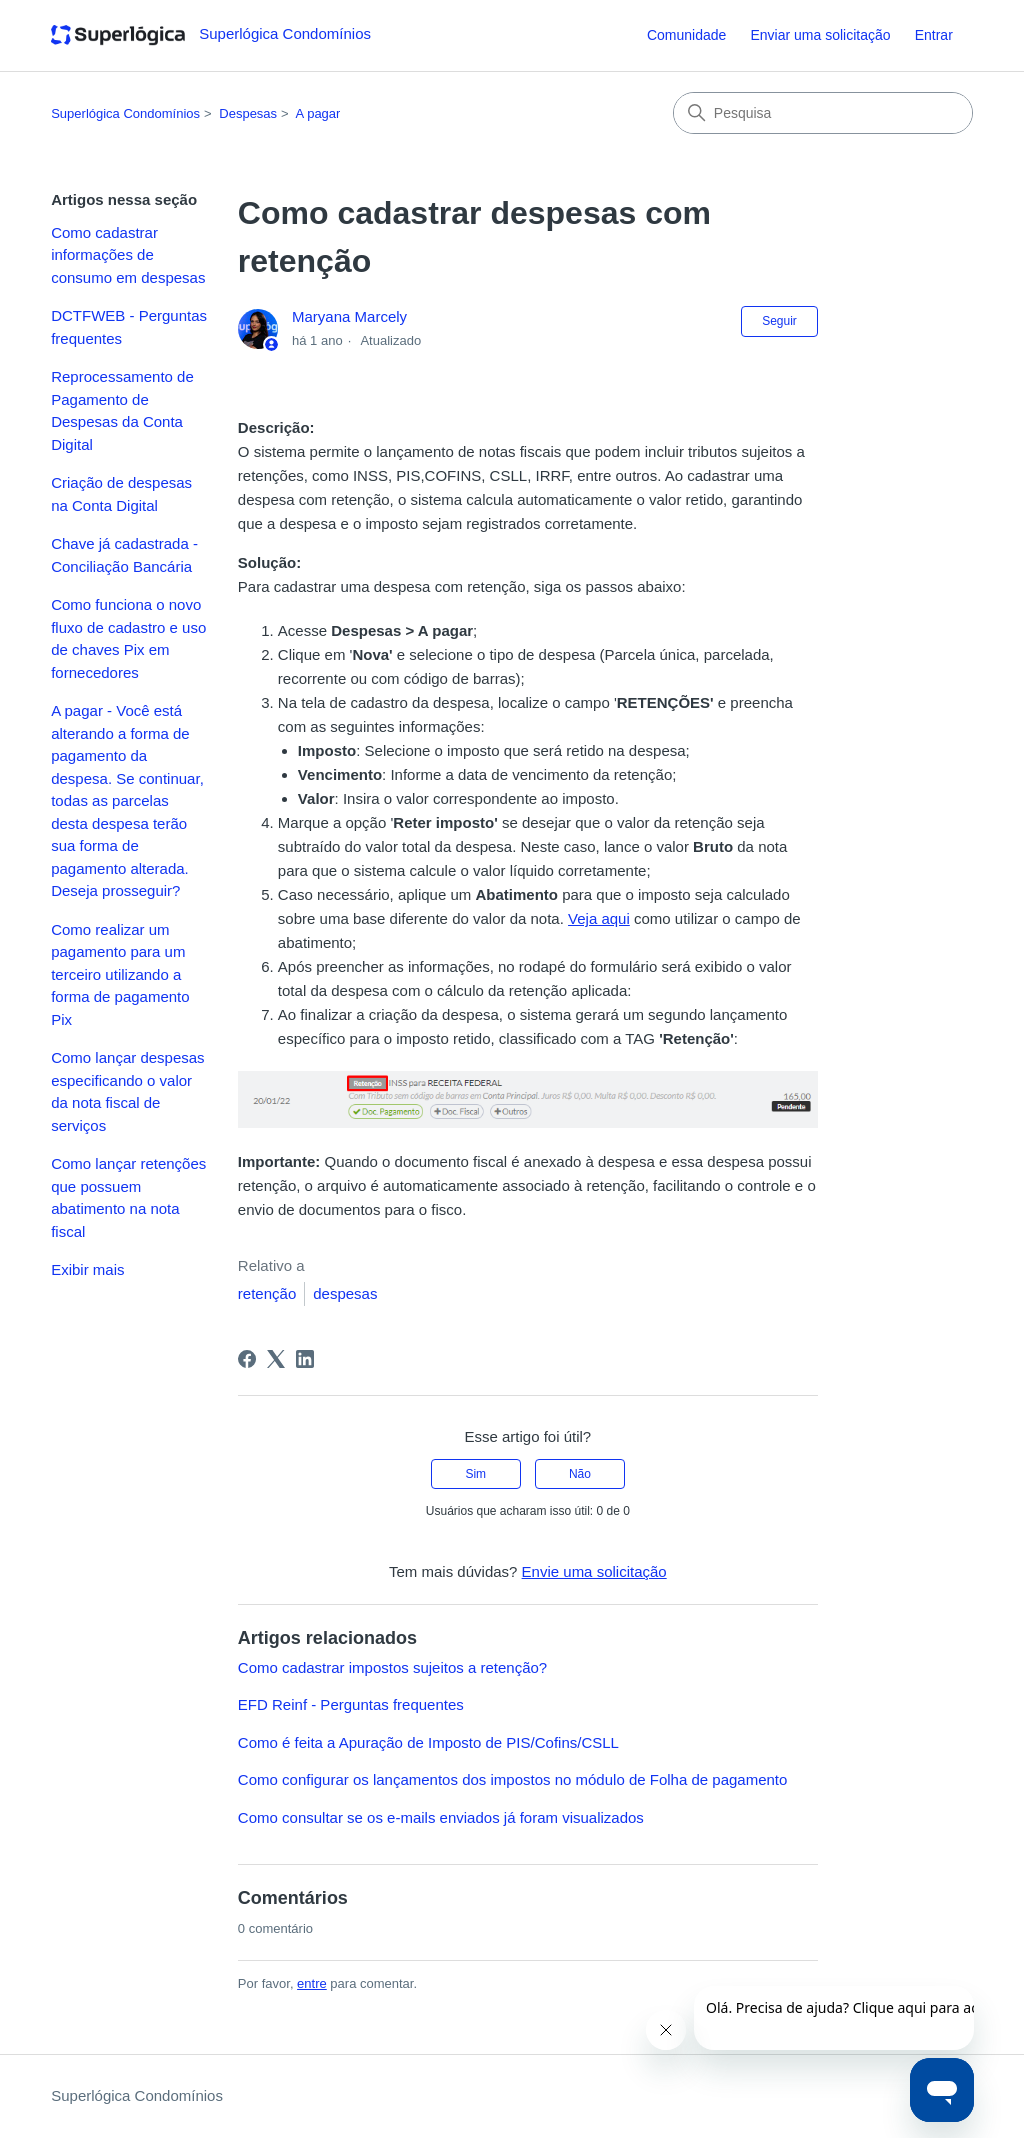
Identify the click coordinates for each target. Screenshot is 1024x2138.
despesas (345, 1293)
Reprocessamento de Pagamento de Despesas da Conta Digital (122, 410)
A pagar (318, 113)
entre (312, 1983)
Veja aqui (599, 918)
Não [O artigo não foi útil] (580, 1474)
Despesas (248, 113)
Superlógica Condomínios (125, 113)
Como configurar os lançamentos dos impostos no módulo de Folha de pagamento (513, 1779)
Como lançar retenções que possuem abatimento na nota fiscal (128, 1197)
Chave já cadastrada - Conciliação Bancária (124, 555)
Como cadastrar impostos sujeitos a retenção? (392, 1667)
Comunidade (686, 35)
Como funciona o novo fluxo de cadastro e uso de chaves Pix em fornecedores (128, 638)
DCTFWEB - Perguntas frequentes (129, 327)
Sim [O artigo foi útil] (475, 1474)
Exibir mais (87, 1269)
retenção (267, 1293)
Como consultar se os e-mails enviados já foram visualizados (441, 1817)
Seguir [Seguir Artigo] (779, 321)
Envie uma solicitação (594, 1571)
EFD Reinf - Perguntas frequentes (351, 1704)
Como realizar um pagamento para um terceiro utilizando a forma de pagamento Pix (120, 974)
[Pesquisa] (823, 113)
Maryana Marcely (349, 316)
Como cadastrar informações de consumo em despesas (128, 255)
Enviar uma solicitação (820, 35)
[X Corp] (276, 1359)
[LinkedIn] (305, 1359)
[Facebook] (247, 1359)
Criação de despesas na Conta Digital (121, 494)
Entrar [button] (934, 35)
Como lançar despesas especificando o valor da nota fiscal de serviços (127, 1091)
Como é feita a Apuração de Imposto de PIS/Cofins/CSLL (428, 1742)
